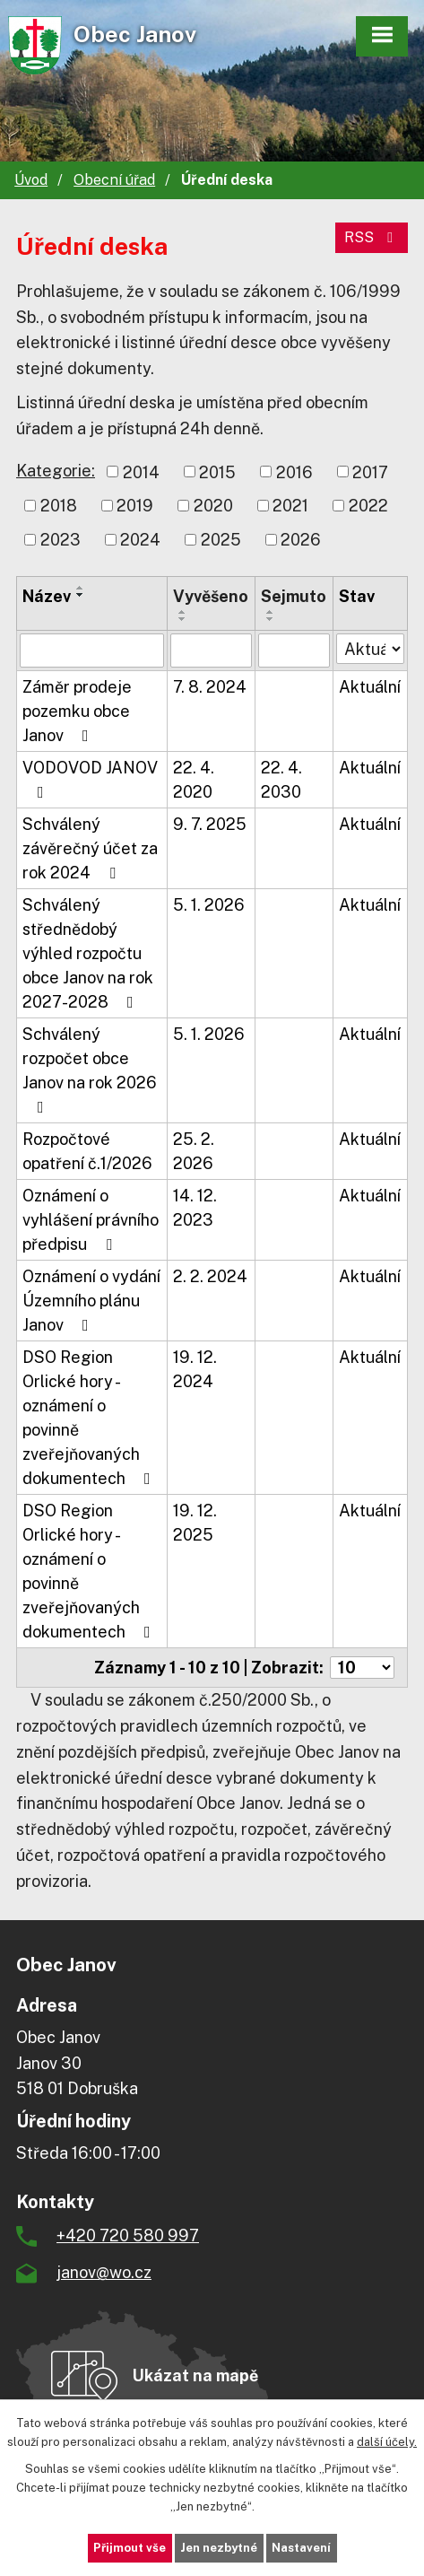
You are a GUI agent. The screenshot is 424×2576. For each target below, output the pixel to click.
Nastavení (301, 2547)
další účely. (387, 2441)
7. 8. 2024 (210, 686)
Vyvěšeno (210, 596)
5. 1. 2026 (209, 904)
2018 (58, 505)
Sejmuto (293, 596)
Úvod (31, 179)
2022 (368, 505)
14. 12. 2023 (195, 1207)
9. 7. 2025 (210, 824)
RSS (371, 237)
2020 (213, 505)
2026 (301, 539)
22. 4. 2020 (193, 779)
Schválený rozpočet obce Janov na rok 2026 (89, 1070)
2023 (60, 539)
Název (46, 596)
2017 (370, 471)
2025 (221, 539)
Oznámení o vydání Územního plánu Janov (91, 1300)
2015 (217, 471)
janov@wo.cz (103, 2272)
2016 (294, 471)
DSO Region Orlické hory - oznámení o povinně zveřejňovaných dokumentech (90, 1418)
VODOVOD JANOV (90, 779)
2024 (140, 539)
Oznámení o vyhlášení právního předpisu (90, 1219)
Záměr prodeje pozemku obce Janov (77, 711)
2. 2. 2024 (210, 1276)
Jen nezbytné (218, 2547)
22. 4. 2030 (281, 779)
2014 (141, 471)
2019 (135, 505)
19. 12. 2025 (195, 1522)
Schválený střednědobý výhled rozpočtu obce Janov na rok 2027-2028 (87, 953)
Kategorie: (55, 470)
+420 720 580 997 (127, 2235)
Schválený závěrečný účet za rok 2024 (90, 848)
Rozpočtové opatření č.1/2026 (87, 1151)
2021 (290, 505)
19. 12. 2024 (195, 1369)
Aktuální (370, 686)
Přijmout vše (129, 2547)
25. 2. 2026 (193, 1151)
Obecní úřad (114, 179)
